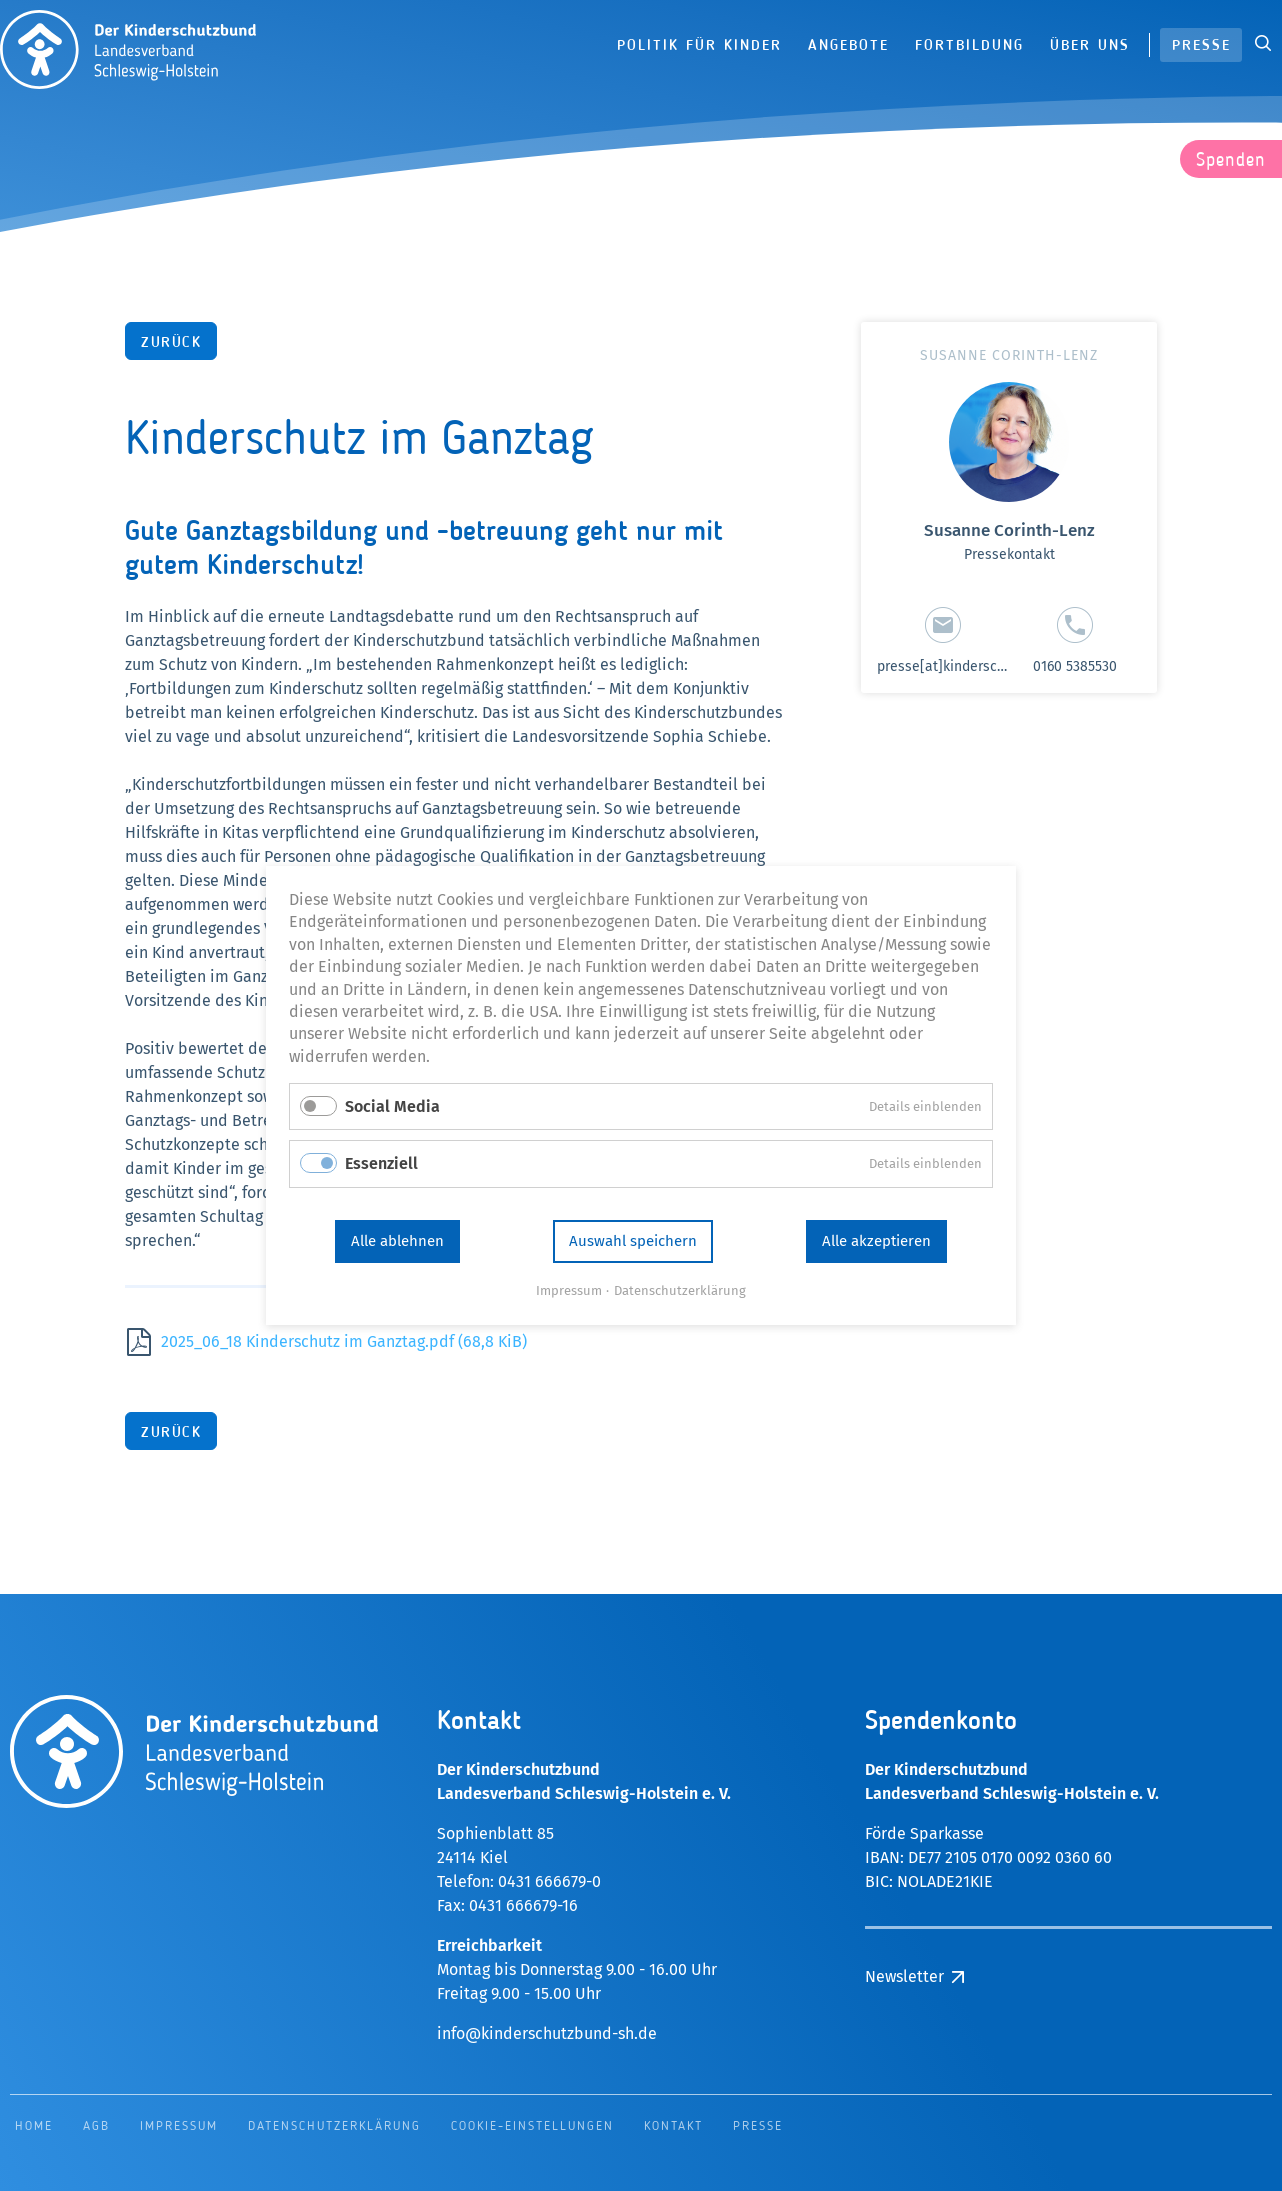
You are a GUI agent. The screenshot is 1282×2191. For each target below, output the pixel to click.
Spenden (1231, 161)
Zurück (171, 343)
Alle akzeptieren (841, 1219)
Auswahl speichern (634, 1219)
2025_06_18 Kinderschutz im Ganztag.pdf (344, 1341)
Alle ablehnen (433, 1219)
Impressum (579, 1261)
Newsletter (904, 1976)
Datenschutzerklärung (674, 1261)
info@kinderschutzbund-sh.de (547, 2033)
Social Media (429, 1105)
